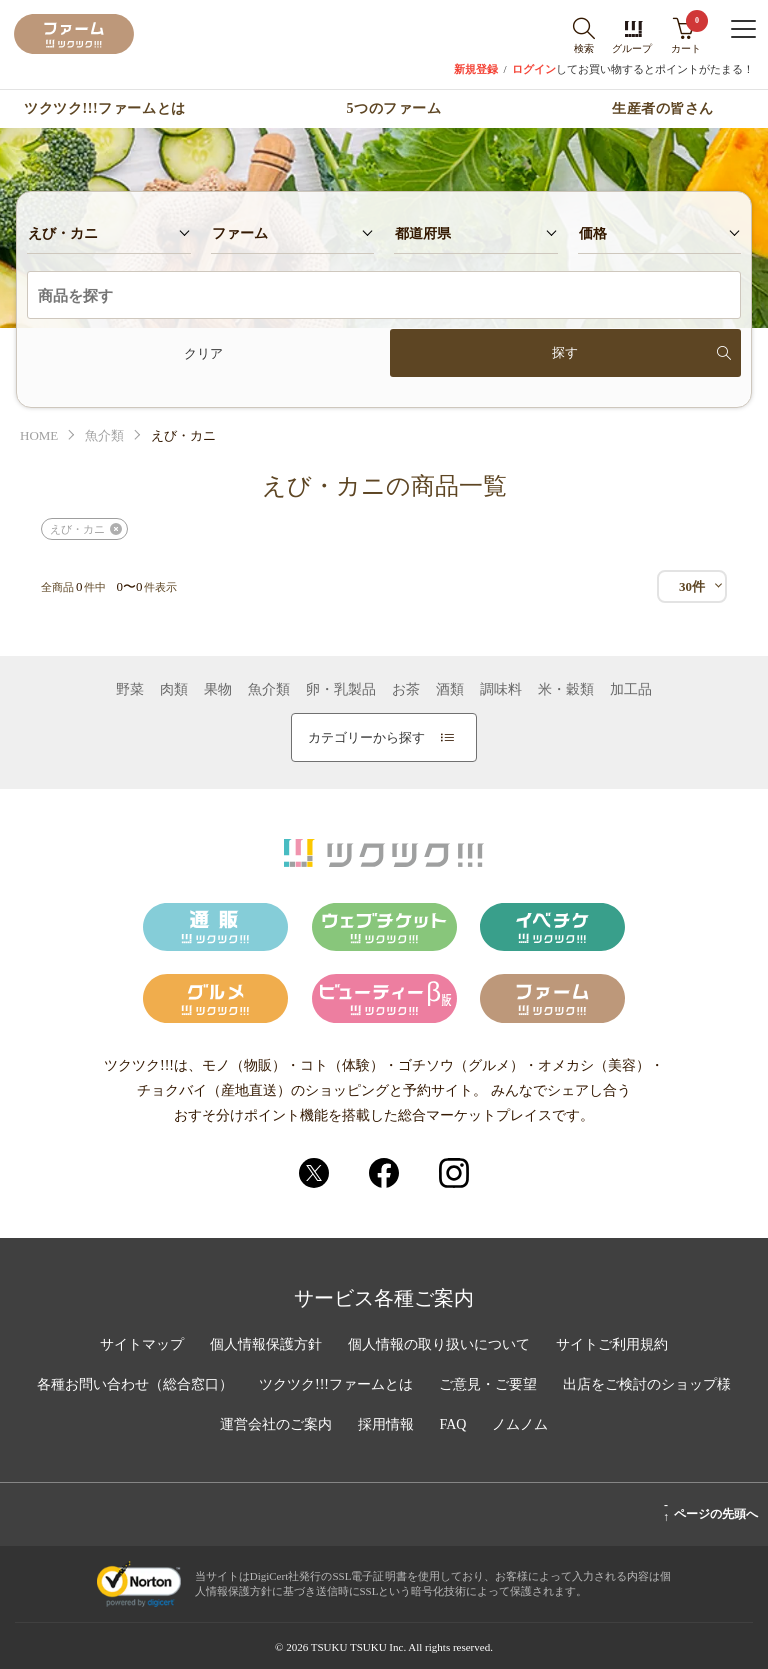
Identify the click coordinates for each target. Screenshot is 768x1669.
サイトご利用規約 (612, 1345)
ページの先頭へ (710, 1511)
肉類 (174, 690)
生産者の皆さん (663, 109)
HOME (39, 435)
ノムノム (520, 1425)
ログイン (534, 69)
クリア (203, 353)
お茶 (406, 690)
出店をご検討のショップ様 (647, 1385)
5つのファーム (394, 109)
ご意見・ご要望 (488, 1385)
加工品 (631, 690)
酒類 (450, 690)
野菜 (130, 690)
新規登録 (476, 69)
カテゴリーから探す (381, 737)
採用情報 (386, 1425)
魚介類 (104, 435)
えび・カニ (77, 529)
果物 (218, 690)
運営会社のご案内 (276, 1425)
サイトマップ (142, 1345)
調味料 (501, 690)
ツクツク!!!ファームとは (104, 109)
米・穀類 (566, 690)
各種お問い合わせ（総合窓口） (135, 1385)
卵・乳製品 (341, 690)
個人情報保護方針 (266, 1345)
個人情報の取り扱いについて (439, 1345)
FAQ (453, 1425)
